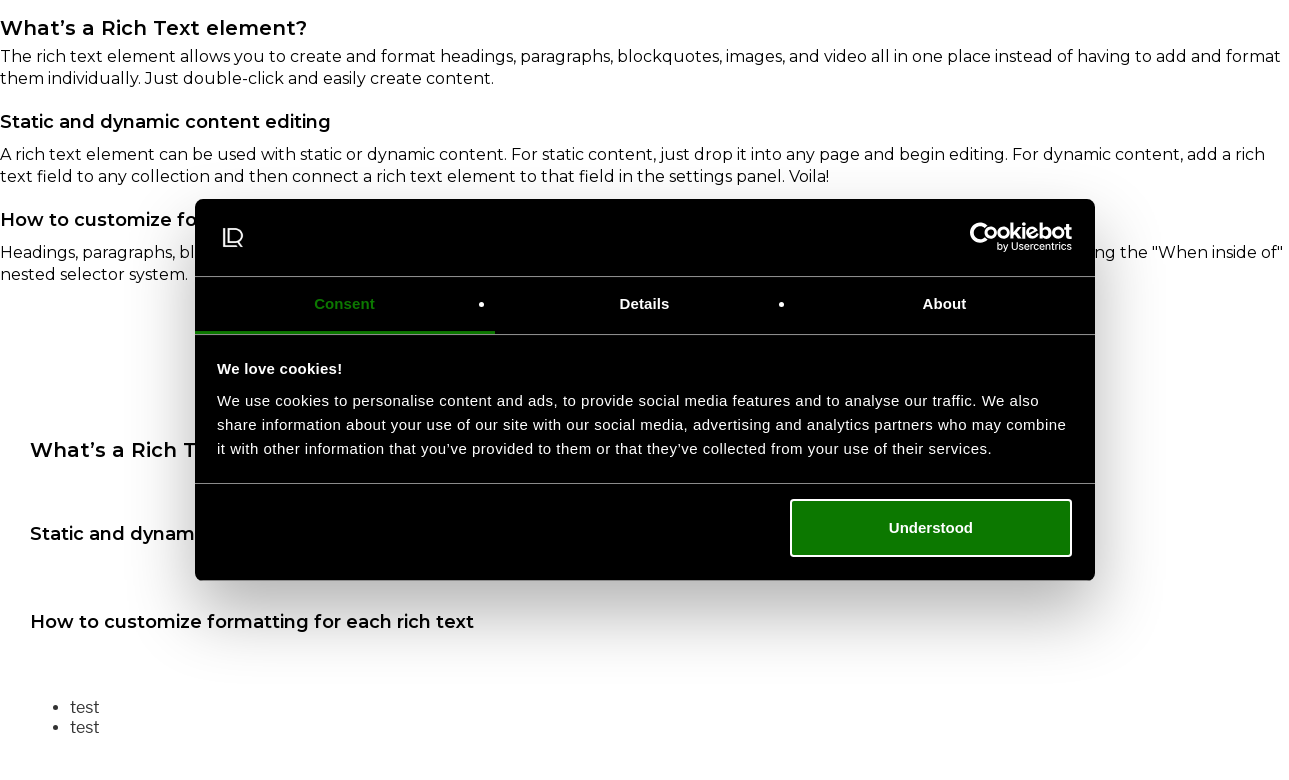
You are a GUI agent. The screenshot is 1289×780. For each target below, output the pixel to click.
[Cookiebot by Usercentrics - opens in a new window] (984, 238)
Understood (931, 527)
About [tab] (945, 303)
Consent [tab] (344, 303)
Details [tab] (645, 303)
